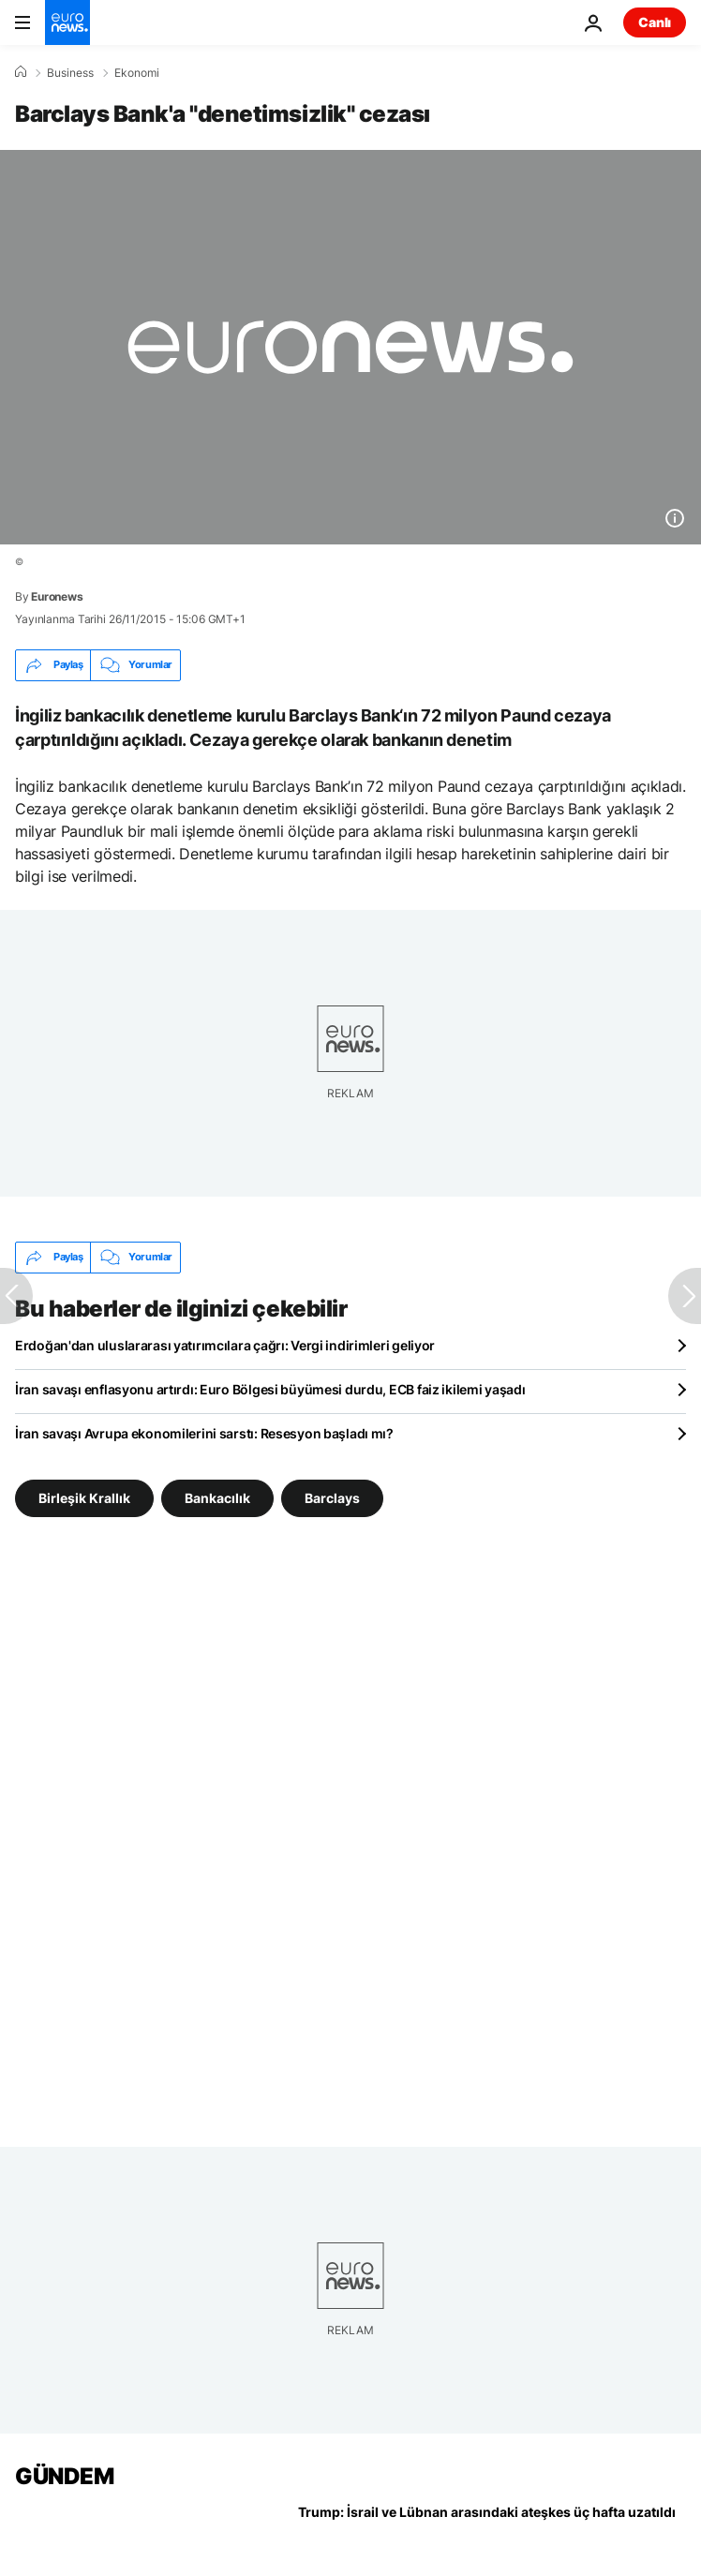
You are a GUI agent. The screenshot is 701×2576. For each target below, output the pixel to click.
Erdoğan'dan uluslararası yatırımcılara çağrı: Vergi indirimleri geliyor (225, 1345)
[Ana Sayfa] (20, 72)
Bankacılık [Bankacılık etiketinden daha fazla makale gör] (217, 1497)
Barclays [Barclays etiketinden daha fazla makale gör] (332, 1497)
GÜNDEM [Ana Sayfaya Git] (64, 2476)
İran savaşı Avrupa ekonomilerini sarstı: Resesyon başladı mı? (204, 1433)
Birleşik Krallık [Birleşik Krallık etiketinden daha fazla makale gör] (84, 1497)
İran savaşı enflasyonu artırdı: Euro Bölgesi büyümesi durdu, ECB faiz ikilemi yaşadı (270, 1389)
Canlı (654, 22)
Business (70, 73)
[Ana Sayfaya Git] (67, 22)
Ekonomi (136, 73)
